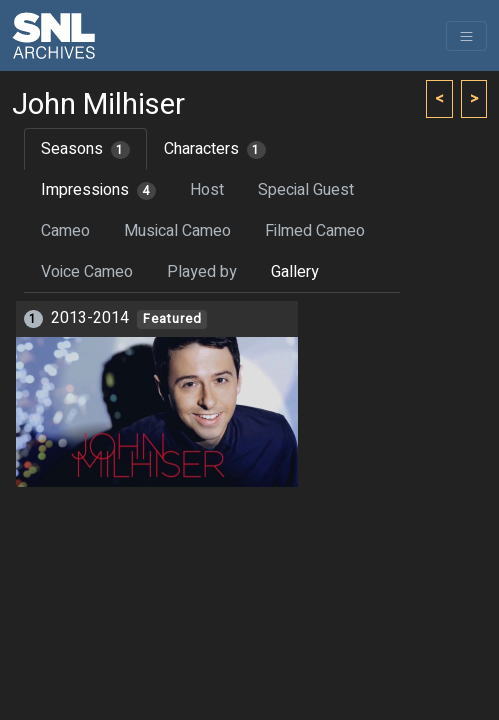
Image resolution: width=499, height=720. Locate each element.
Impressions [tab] (98, 190)
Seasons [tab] (85, 149)
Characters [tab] (215, 149)
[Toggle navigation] (466, 36)
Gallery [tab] (295, 272)
